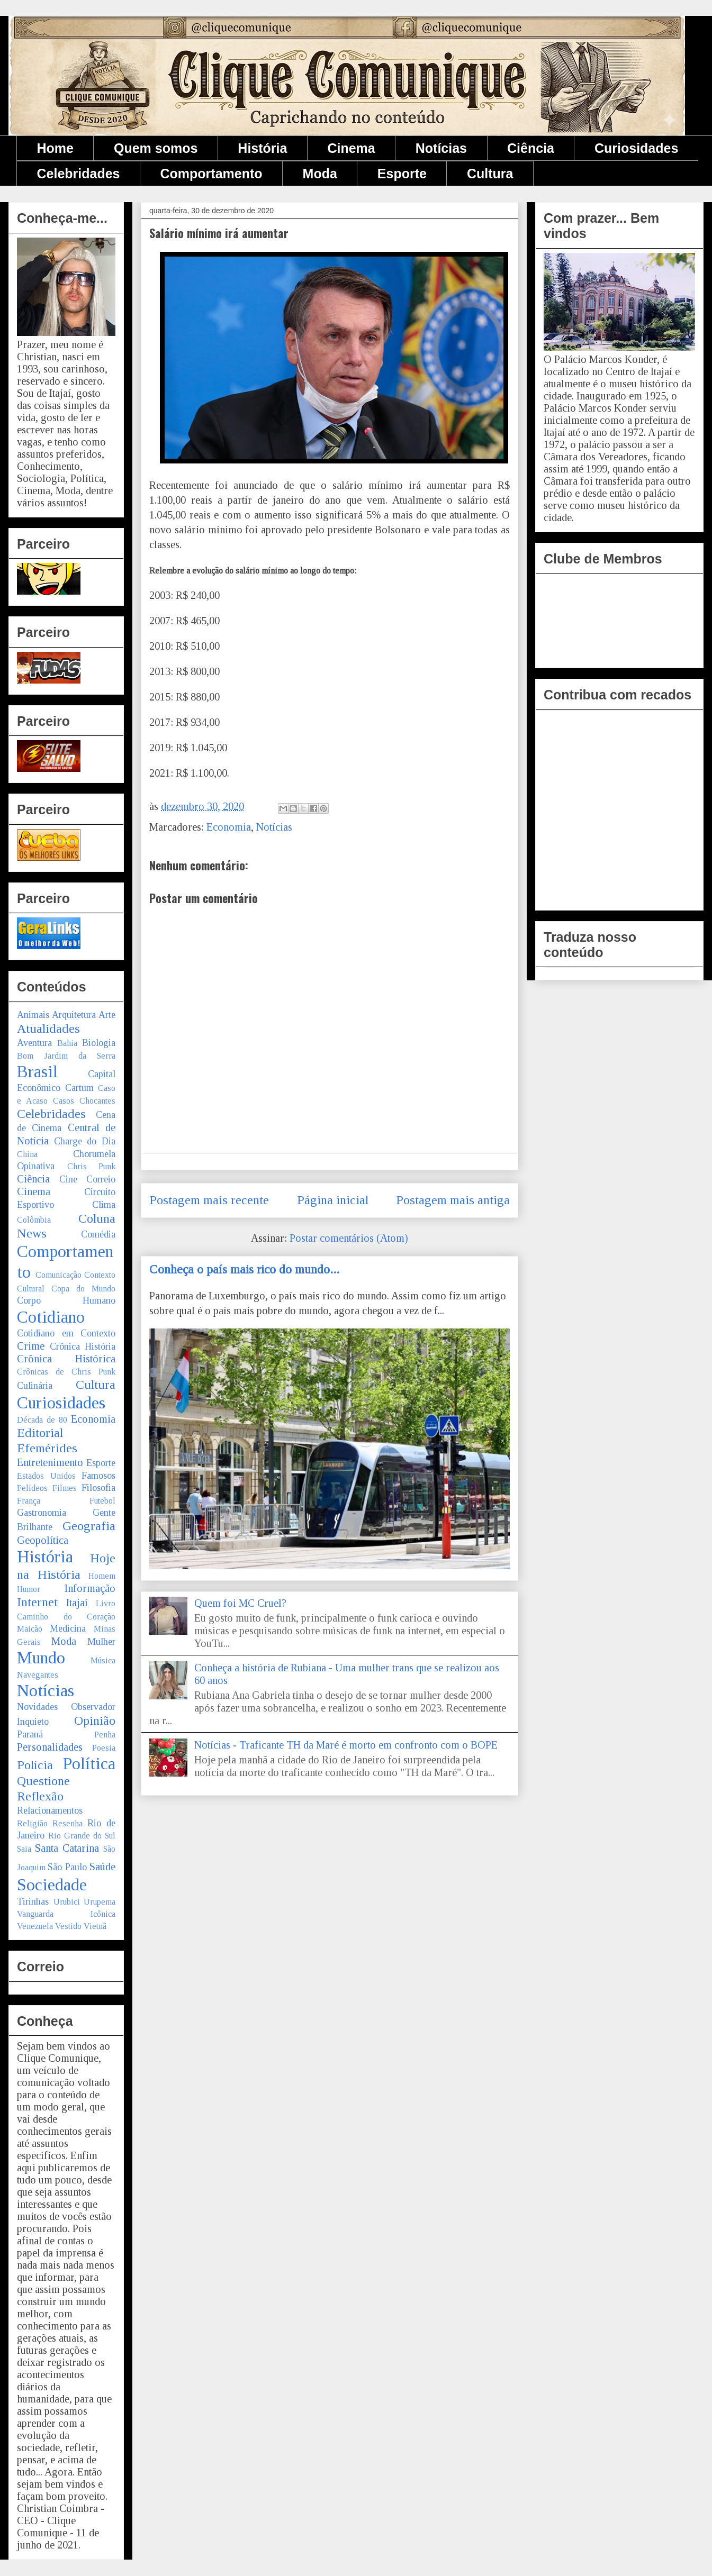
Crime (30, 1346)
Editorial (40, 1433)
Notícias (441, 148)
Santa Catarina (67, 1848)
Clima (103, 1204)
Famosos (98, 1475)
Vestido (68, 1926)
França (28, 1500)
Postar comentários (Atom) (349, 1238)
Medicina (68, 1628)
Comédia (98, 1234)
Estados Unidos (46, 1475)
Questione (43, 1781)
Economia (228, 827)
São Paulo (67, 1867)
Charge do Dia (84, 1141)
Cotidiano (51, 1316)
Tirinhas (33, 1901)
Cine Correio (87, 1179)
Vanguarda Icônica (66, 1913)
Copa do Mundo (83, 1288)
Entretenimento (50, 1462)
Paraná (30, 1734)
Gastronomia (41, 1512)
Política (89, 1763)
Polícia (35, 1765)
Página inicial (332, 1200)
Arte (106, 1014)
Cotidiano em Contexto (66, 1333)
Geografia (88, 1526)
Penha (104, 1734)
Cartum (79, 1087)
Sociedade (52, 1884)
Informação (90, 1588)
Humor (28, 1589)
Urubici (66, 1901)
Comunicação (58, 1274)
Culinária (34, 1385)
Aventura (34, 1042)
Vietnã (95, 1926)
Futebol (102, 1500)
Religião (32, 1823)
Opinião (94, 1720)
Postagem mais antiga (453, 1200)
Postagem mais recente (209, 1200)
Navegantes (37, 1674)
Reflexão (40, 1796)
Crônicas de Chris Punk (66, 1371)
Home (55, 148)
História (262, 148)
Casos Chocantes (84, 1100)
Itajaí (77, 1602)
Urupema (99, 1901)
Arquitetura (74, 1014)
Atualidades (48, 1028)
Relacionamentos (50, 1810)
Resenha (67, 1823)
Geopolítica (42, 1540)
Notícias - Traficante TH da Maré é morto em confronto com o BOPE (346, 1745)
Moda (320, 173)
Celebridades (78, 173)
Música (103, 1660)
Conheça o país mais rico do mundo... (244, 1269)
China (27, 1154)
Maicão (29, 1628)
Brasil (37, 1071)
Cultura (490, 173)
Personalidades (50, 1747)
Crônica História (83, 1346)
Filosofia (98, 1487)
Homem (101, 1575)
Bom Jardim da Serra (66, 1055)
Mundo (41, 1657)
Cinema (351, 148)
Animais (33, 1014)
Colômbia (34, 1219)
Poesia (103, 1747)
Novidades (37, 1706)
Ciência (530, 148)
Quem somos (155, 148)
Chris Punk (91, 1166)
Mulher (101, 1641)
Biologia (98, 1042)
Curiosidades (636, 148)
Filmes (64, 1487)
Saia (24, 1848)
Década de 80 (42, 1419)
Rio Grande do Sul (81, 1835)
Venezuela (35, 1926)
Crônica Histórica (66, 1358)
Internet (37, 1602)
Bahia (67, 1043)
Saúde (102, 1866)
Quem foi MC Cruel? (240, 1603)
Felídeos (32, 1487)
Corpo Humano (66, 1300)
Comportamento (211, 173)
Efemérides (47, 1448)
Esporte (402, 173)
